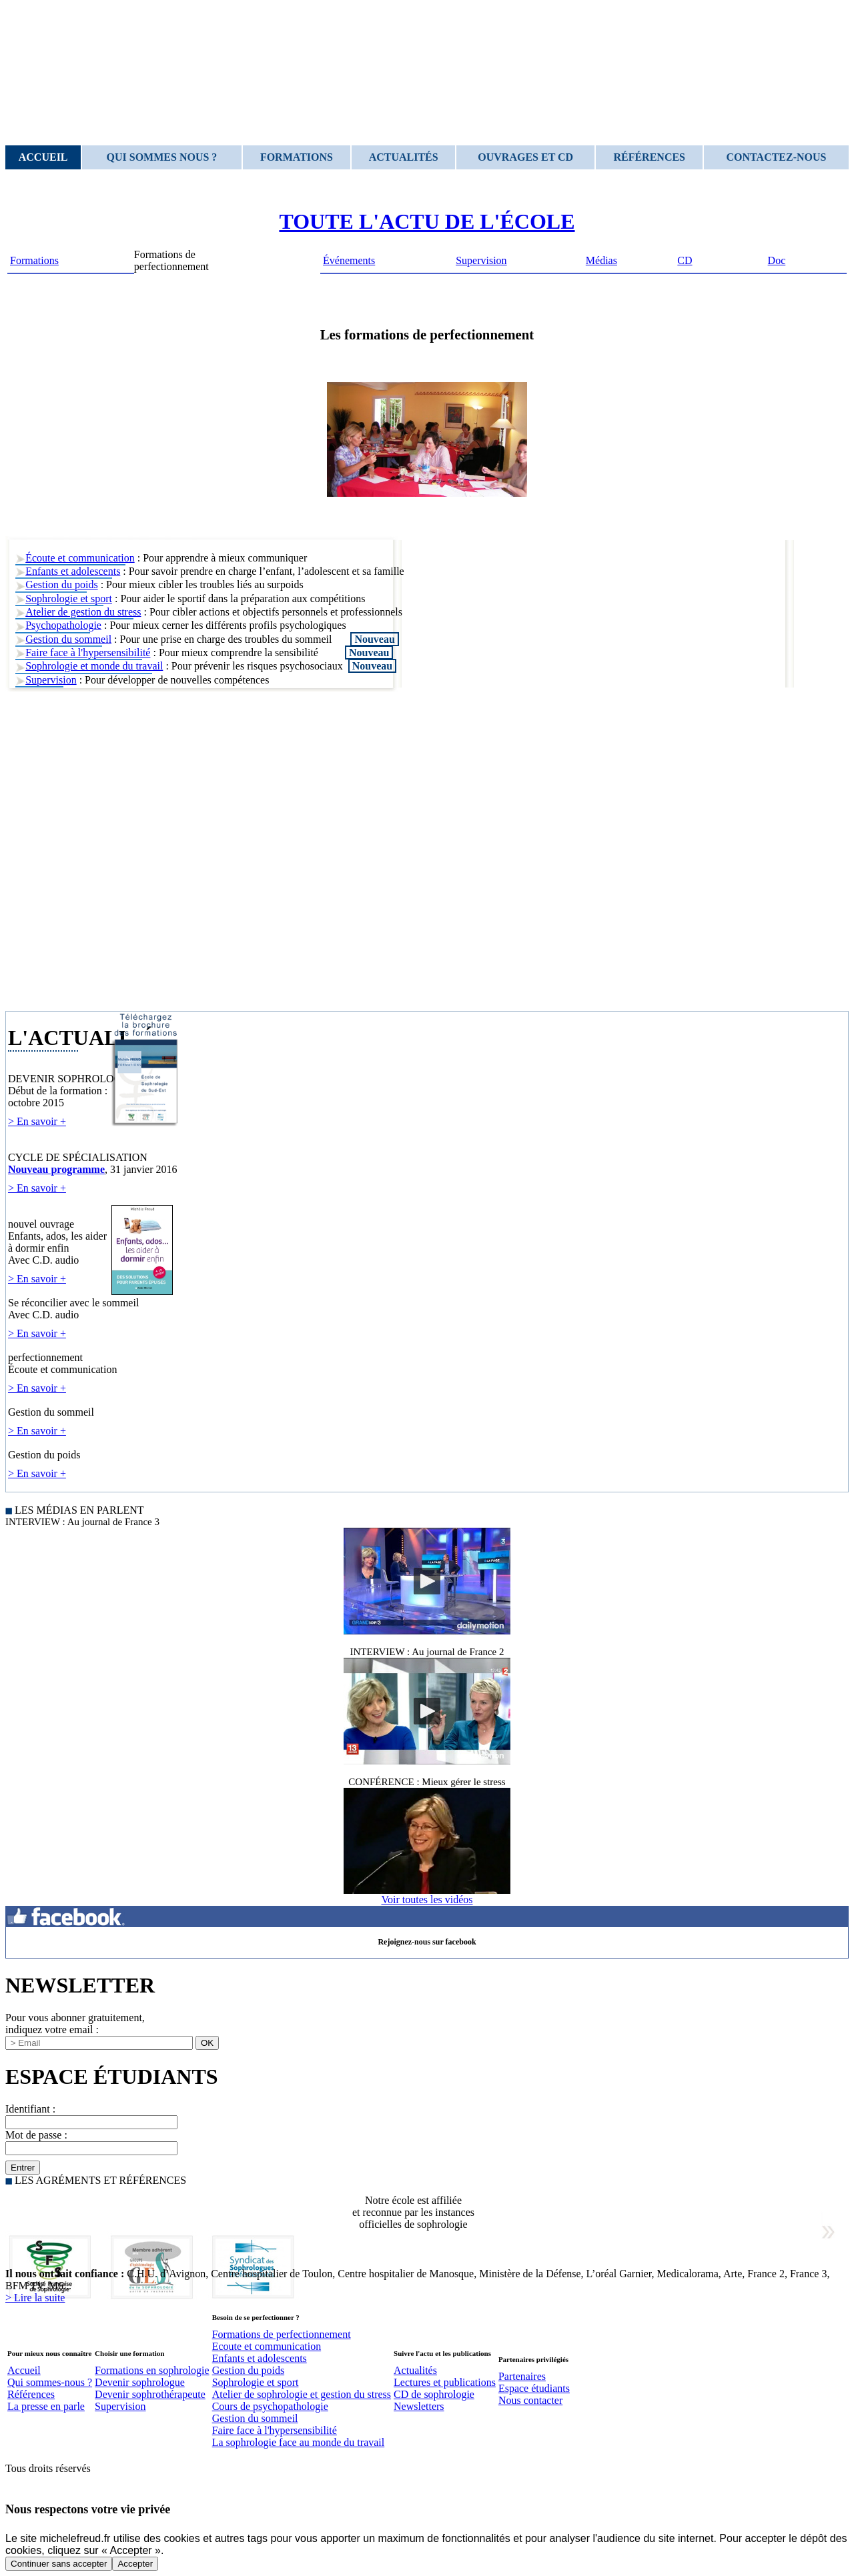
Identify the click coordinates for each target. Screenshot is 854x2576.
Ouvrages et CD (525, 157)
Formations (296, 157)
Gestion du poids (61, 584)
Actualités (403, 157)
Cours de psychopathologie (270, 2406)
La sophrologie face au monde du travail (298, 2442)
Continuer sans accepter (59, 2564)
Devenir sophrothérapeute (150, 2394)
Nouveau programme (56, 1169)
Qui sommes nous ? (162, 157)
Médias (601, 260)
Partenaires (522, 2376)
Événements (349, 260)
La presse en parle (46, 2406)
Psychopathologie (63, 625)
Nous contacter (530, 2400)
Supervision (481, 260)
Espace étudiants (534, 2388)
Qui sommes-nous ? (49, 2382)
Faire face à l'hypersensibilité (87, 652)
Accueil (43, 157)
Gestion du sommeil (68, 639)
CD (684, 260)
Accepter (135, 2564)
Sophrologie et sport (68, 598)
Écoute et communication (80, 557)
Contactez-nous (777, 157)
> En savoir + (37, 1121)
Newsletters (419, 2406)
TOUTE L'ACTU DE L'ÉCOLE (426, 221)
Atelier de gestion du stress (83, 611)
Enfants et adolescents (72, 571)
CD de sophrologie (434, 2394)
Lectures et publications (445, 2382)
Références (649, 157)
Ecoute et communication (267, 2346)
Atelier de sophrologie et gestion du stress (301, 2394)
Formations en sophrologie (152, 2370)
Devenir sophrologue (140, 2382)
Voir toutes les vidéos (426, 1899)
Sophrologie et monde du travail (94, 666)
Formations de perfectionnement (281, 2334)
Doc (777, 260)
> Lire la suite (35, 2297)
